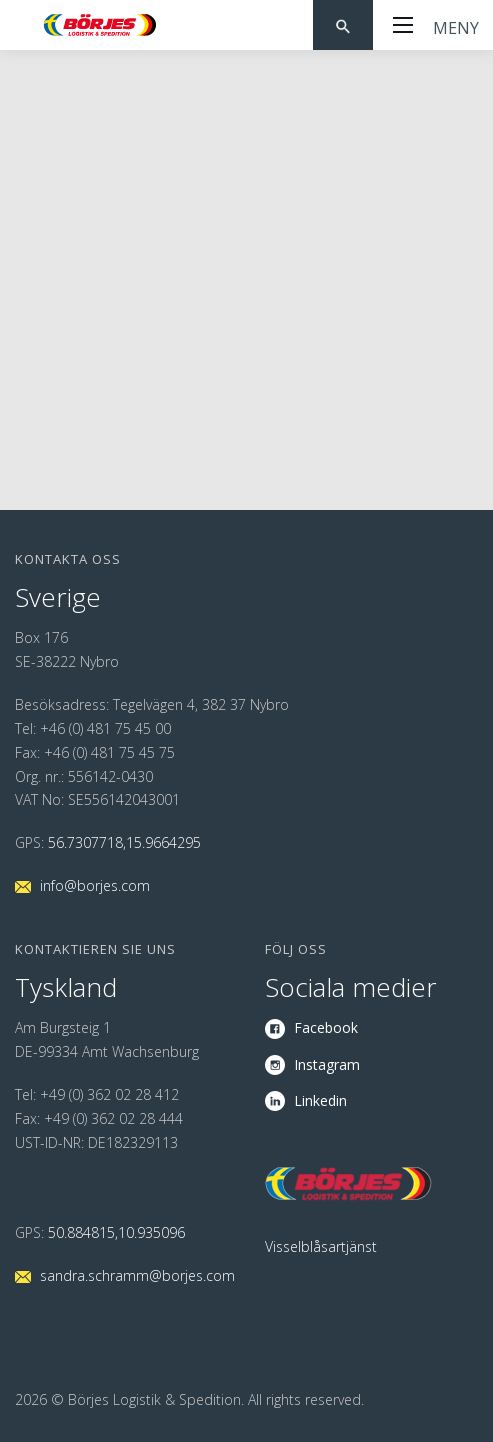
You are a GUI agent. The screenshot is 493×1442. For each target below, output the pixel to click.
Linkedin (320, 1100)
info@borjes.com (95, 885)
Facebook (326, 1027)
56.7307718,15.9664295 (124, 842)
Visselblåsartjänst (321, 1246)
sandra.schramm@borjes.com (137, 1275)
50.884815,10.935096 (116, 1232)
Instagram (327, 1064)
